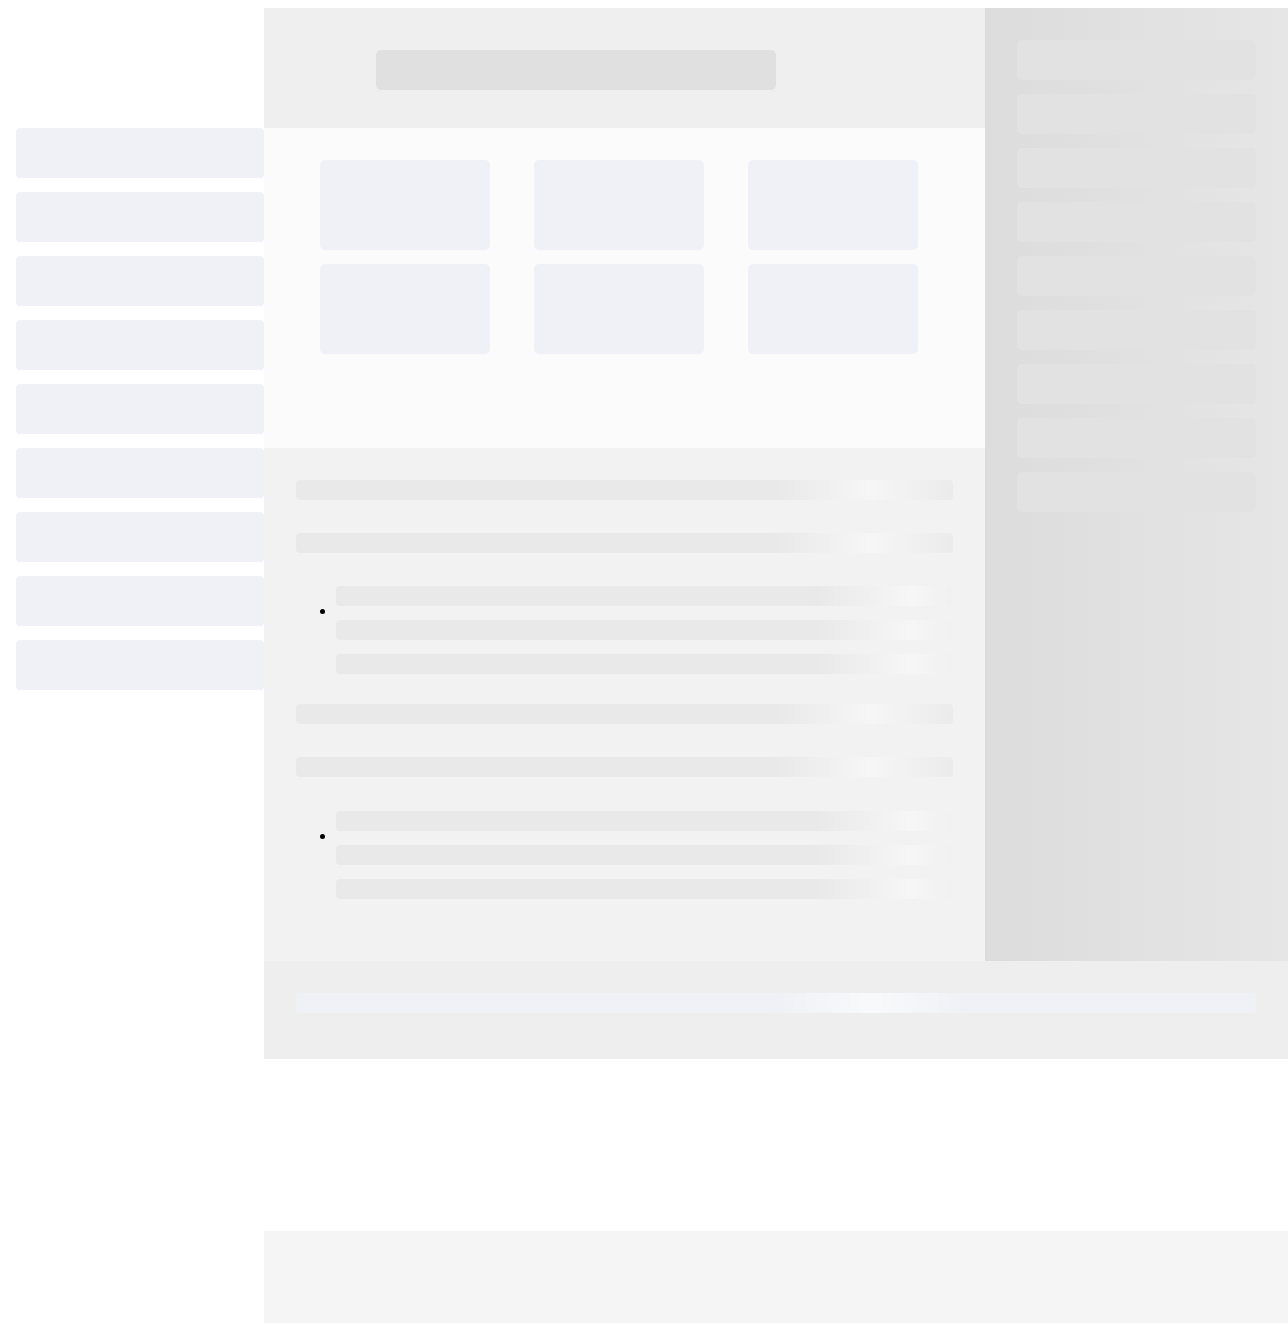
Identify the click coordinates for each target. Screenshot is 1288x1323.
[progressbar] (140, 153)
